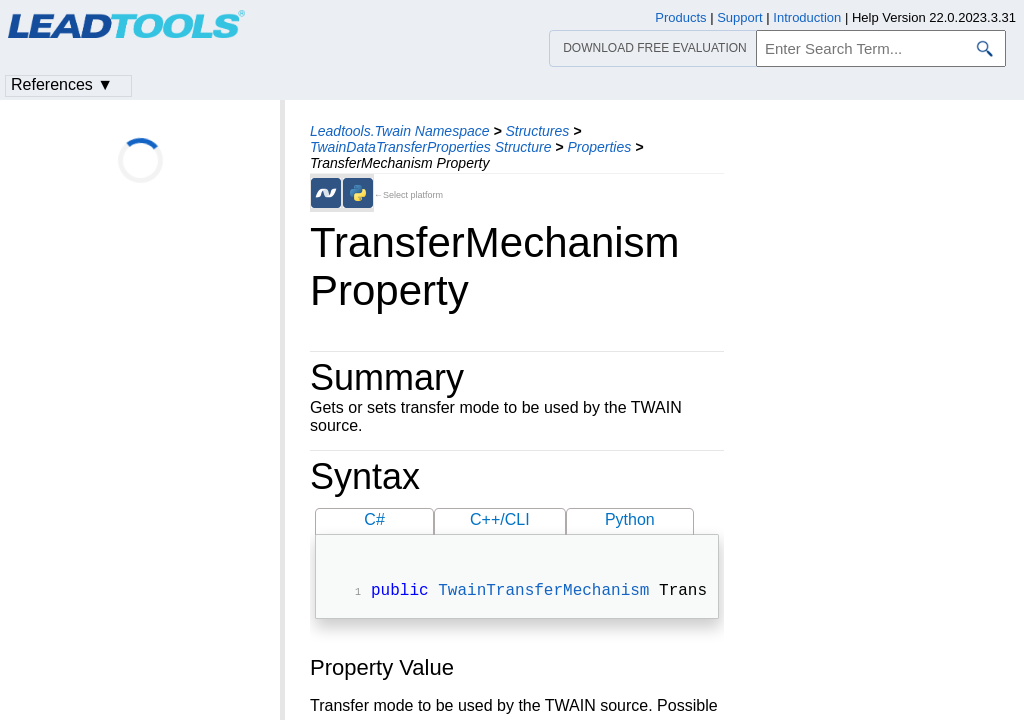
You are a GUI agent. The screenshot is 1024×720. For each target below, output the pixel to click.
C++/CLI (500, 519)
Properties (599, 147)
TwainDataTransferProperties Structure (430, 147)
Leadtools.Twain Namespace (400, 131)
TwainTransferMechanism (543, 593)
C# (374, 519)
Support (740, 17)
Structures (537, 131)
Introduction (807, 17)
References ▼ (62, 84)
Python (630, 519)
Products (680, 17)
